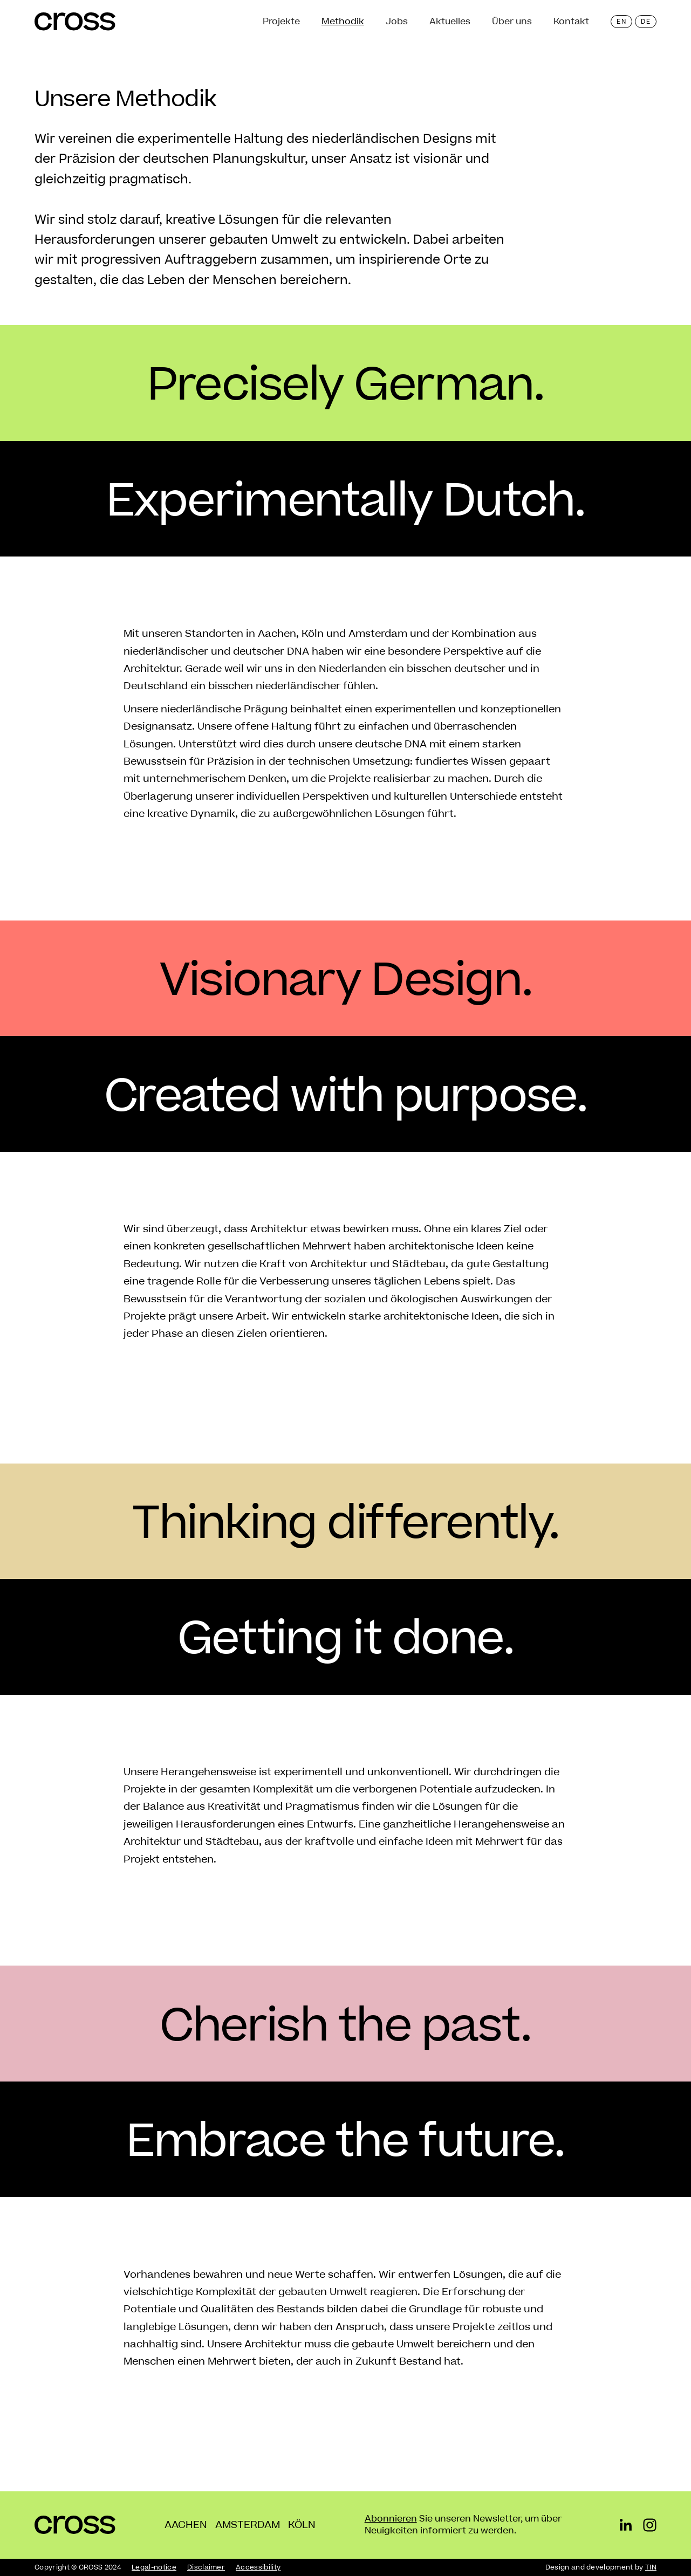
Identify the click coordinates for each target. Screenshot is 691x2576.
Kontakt (571, 21)
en (621, 22)
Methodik (342, 21)
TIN (650, 2567)
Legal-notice (154, 2567)
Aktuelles (449, 21)
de (646, 22)
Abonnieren (391, 2518)
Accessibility (258, 2567)
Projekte (281, 21)
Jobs (397, 21)
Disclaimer (206, 2567)
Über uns (512, 21)
